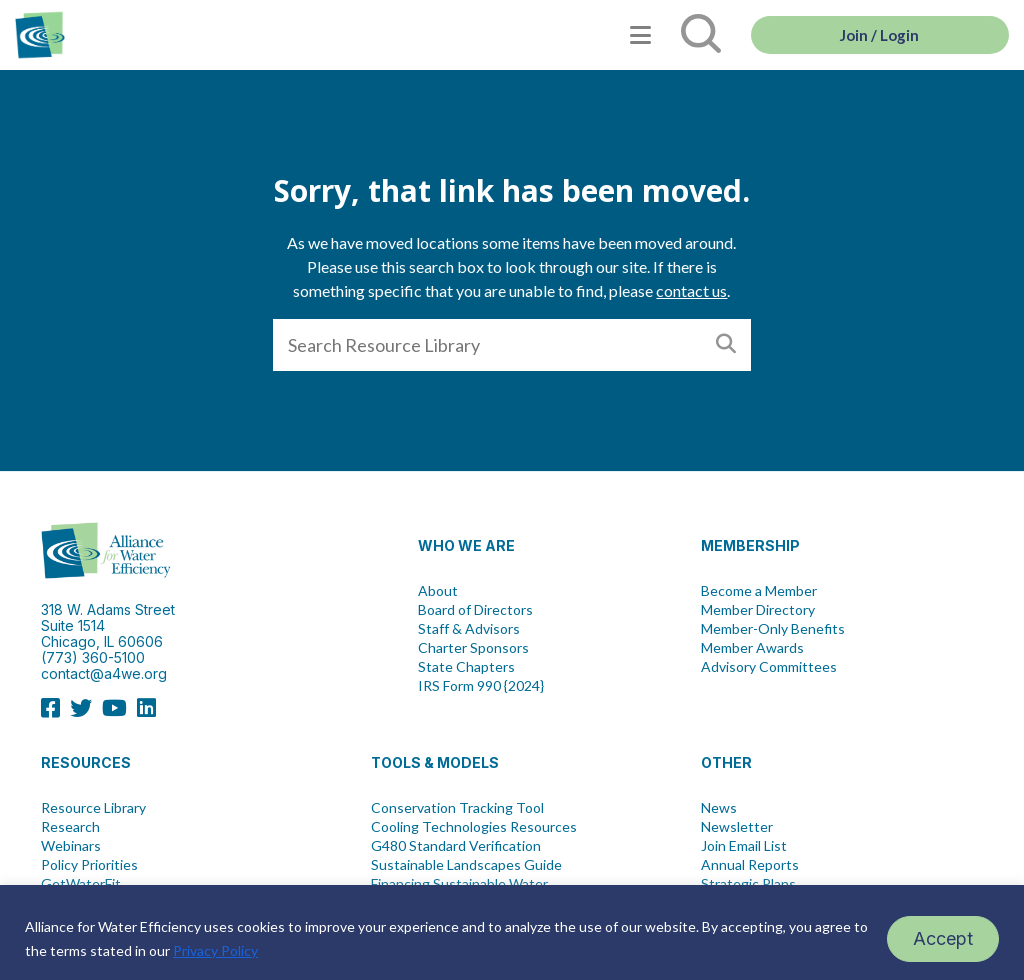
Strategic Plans (748, 884)
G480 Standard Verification (456, 846)
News (719, 808)
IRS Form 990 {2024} (481, 686)
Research (70, 827)
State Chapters (466, 667)
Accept (943, 938)
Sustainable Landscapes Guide (466, 865)
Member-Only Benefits (773, 629)
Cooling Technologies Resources (474, 827)
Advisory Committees (769, 667)
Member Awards (752, 648)
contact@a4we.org (104, 673)
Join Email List (744, 846)
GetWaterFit (81, 884)
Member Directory (758, 610)
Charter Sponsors (473, 648)
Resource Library (93, 808)
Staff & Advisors (469, 629)
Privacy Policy (215, 950)
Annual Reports (750, 865)
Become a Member (759, 591)
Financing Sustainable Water (459, 884)
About (438, 591)
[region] (512, 932)
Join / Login (879, 35)
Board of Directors (475, 610)
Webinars (71, 846)
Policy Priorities (89, 865)
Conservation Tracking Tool (457, 808)
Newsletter (737, 827)
